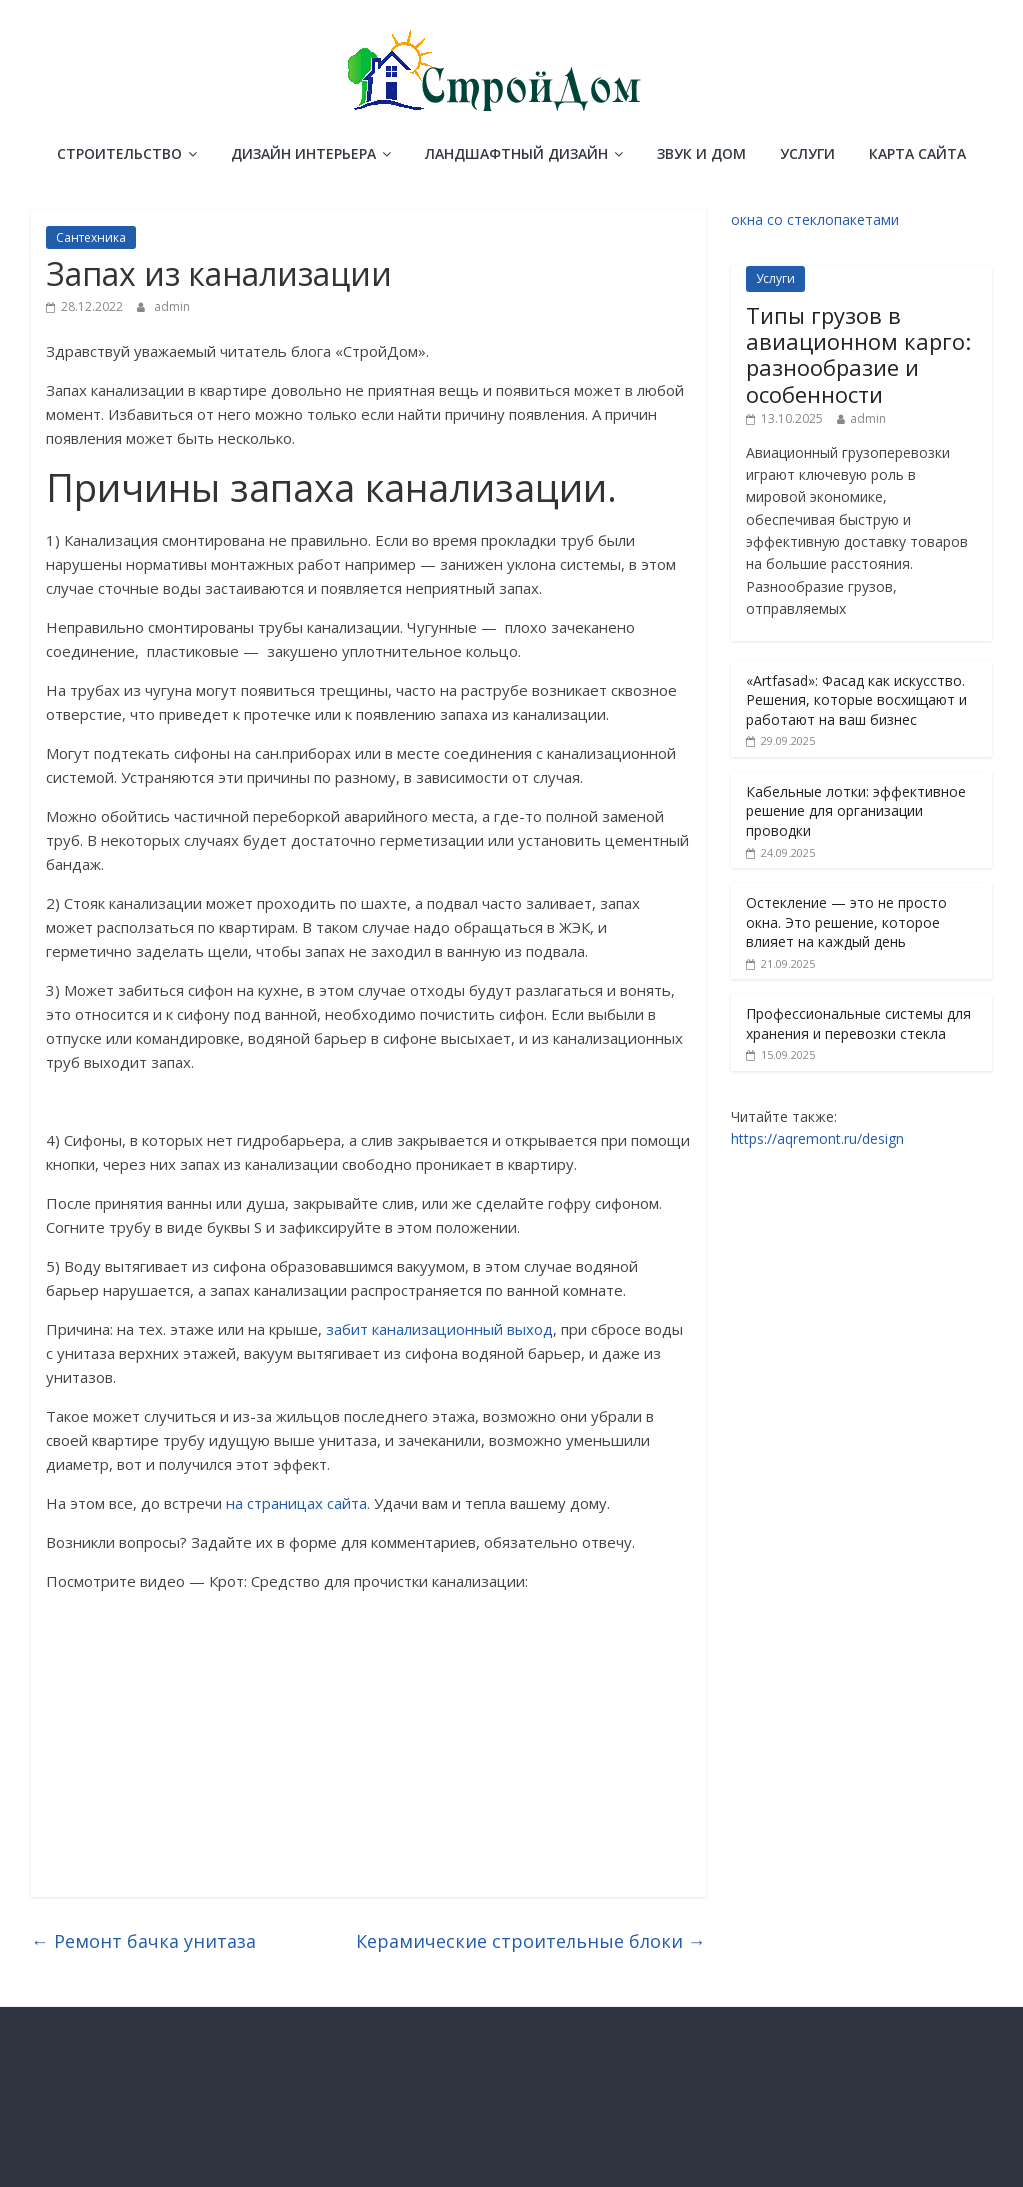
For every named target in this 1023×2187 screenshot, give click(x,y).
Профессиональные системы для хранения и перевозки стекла (858, 1023)
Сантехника (91, 237)
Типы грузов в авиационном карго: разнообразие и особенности (858, 354)
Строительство (119, 153)
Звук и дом (701, 153)
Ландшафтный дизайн (516, 153)
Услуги (807, 153)
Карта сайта (917, 153)
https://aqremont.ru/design (817, 1138)
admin (172, 306)
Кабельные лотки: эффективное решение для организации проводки (856, 811)
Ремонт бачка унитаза (143, 1941)
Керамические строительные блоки (531, 1941)
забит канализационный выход (439, 1329)
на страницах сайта (296, 1503)
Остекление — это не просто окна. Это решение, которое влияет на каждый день (846, 922)
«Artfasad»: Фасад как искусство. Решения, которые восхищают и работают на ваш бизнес (856, 700)
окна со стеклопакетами (815, 219)
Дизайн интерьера (303, 153)
